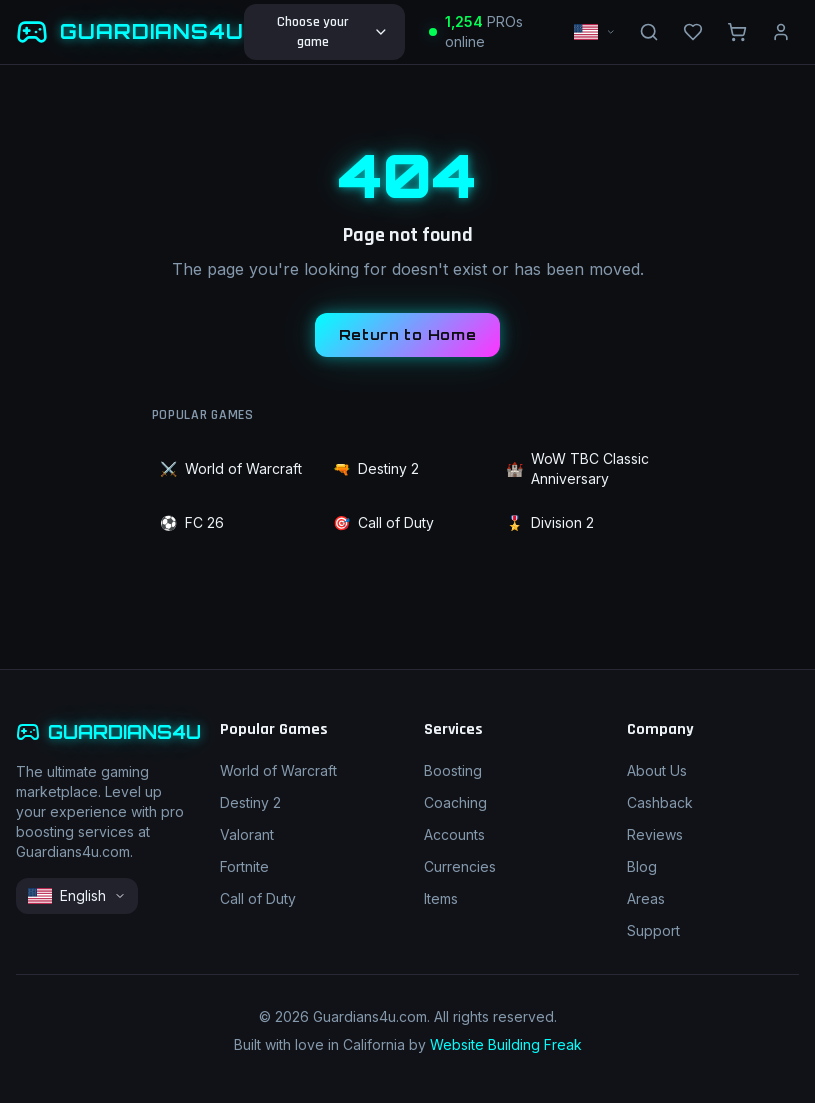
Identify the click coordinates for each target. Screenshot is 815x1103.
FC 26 (192, 523)
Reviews (655, 834)
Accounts (454, 834)
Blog (642, 866)
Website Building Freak (506, 1044)
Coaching (455, 802)
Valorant (247, 834)
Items (441, 898)
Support (653, 930)
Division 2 (550, 523)
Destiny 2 (376, 469)
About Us (657, 770)
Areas (646, 898)
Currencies (460, 866)
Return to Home (408, 334)
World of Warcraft (231, 469)
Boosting (453, 770)
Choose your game (333, 32)
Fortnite (244, 866)
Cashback (660, 802)
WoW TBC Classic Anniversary (577, 468)
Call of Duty (383, 523)
